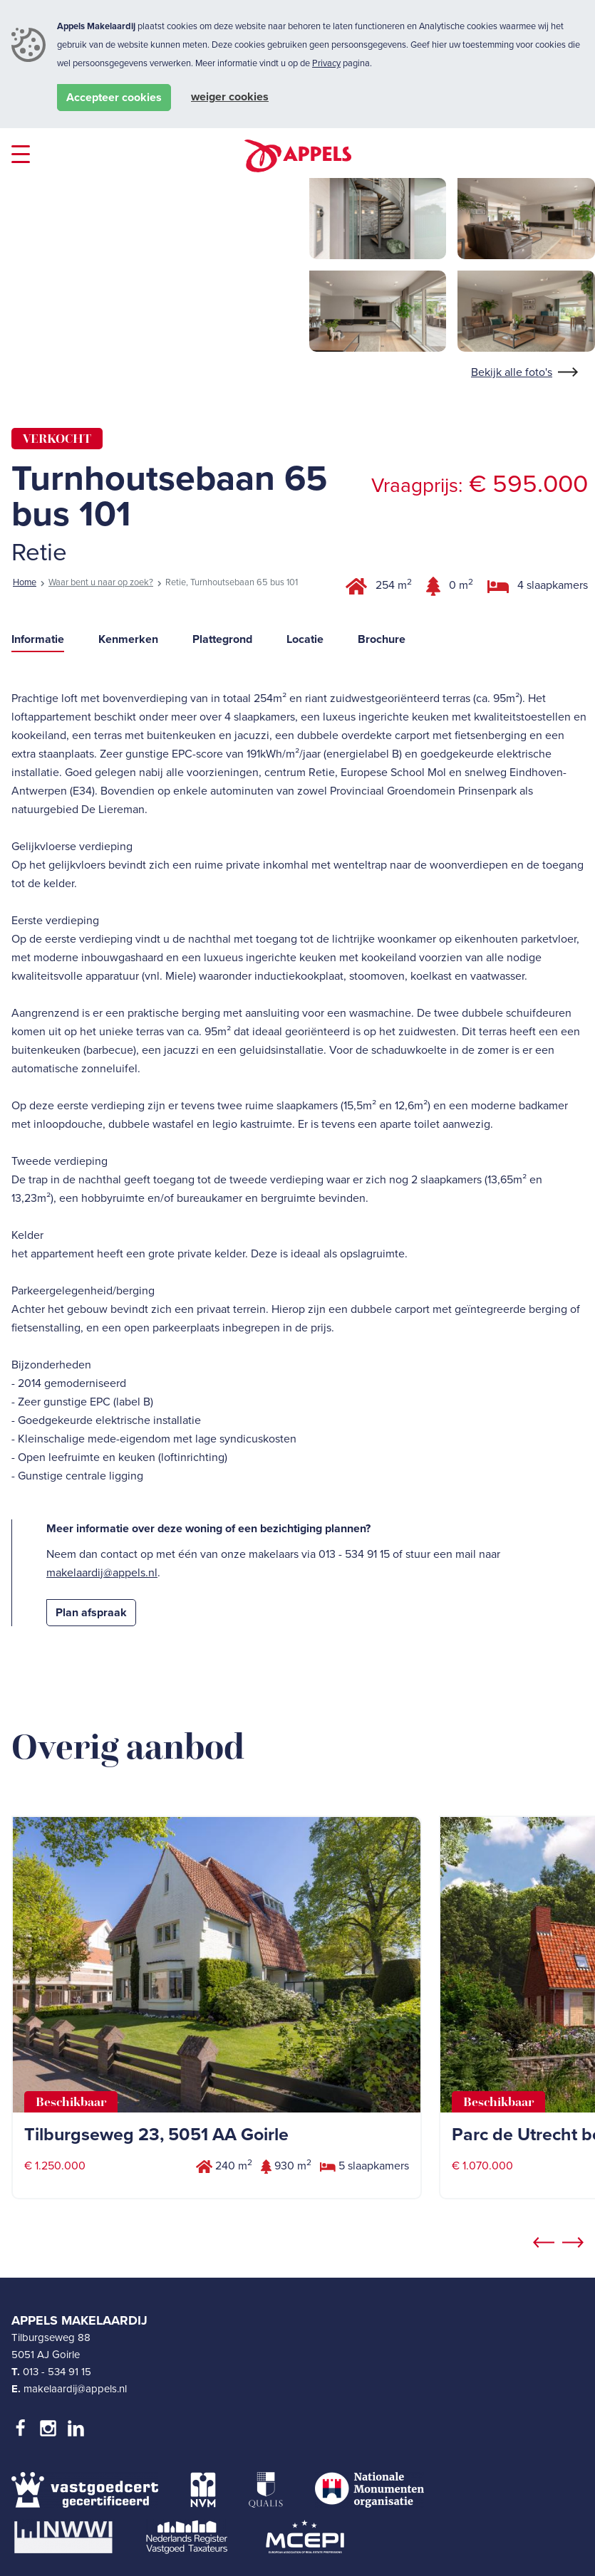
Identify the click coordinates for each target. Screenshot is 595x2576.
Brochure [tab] (381, 639)
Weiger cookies (230, 97)
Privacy (326, 63)
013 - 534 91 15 (57, 2371)
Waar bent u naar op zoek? (100, 582)
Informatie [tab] (37, 639)
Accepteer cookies (114, 97)
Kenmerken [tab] (128, 639)
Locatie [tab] (305, 639)
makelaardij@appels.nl (101, 1573)
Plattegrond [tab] (222, 639)
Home (24, 582)
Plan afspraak (91, 1613)
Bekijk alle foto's (511, 372)
